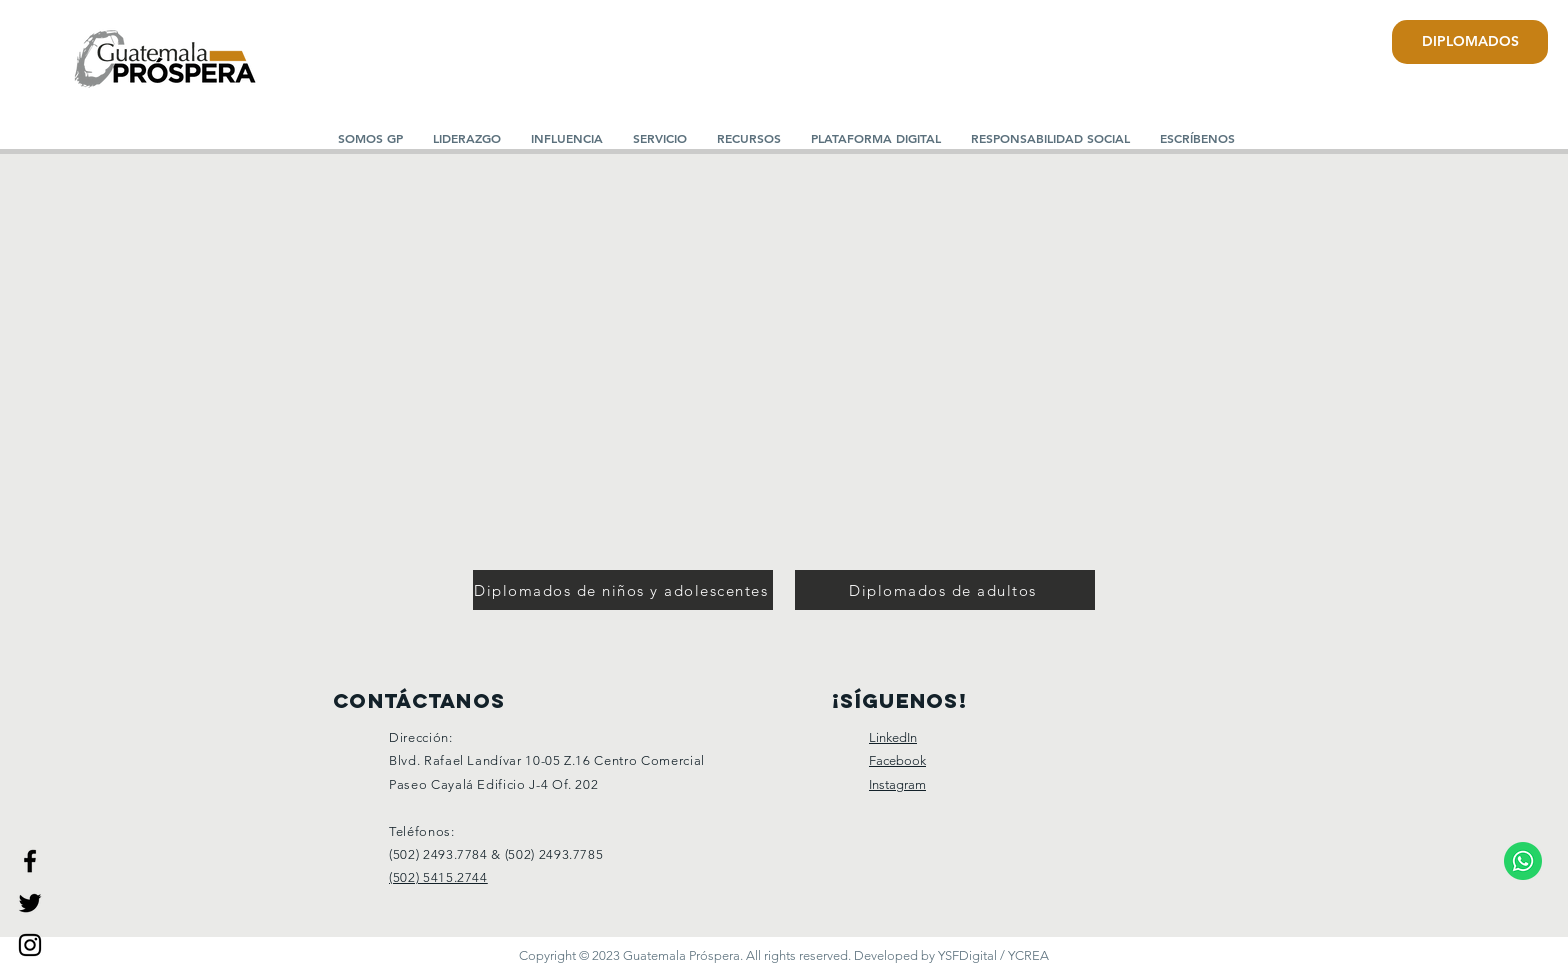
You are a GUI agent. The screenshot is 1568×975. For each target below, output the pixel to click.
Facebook (897, 760)
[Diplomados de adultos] (945, 590)
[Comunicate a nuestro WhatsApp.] (1523, 860)
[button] (467, 138)
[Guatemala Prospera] (30, 861)
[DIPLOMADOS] (1470, 42)
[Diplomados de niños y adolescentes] (623, 590)
